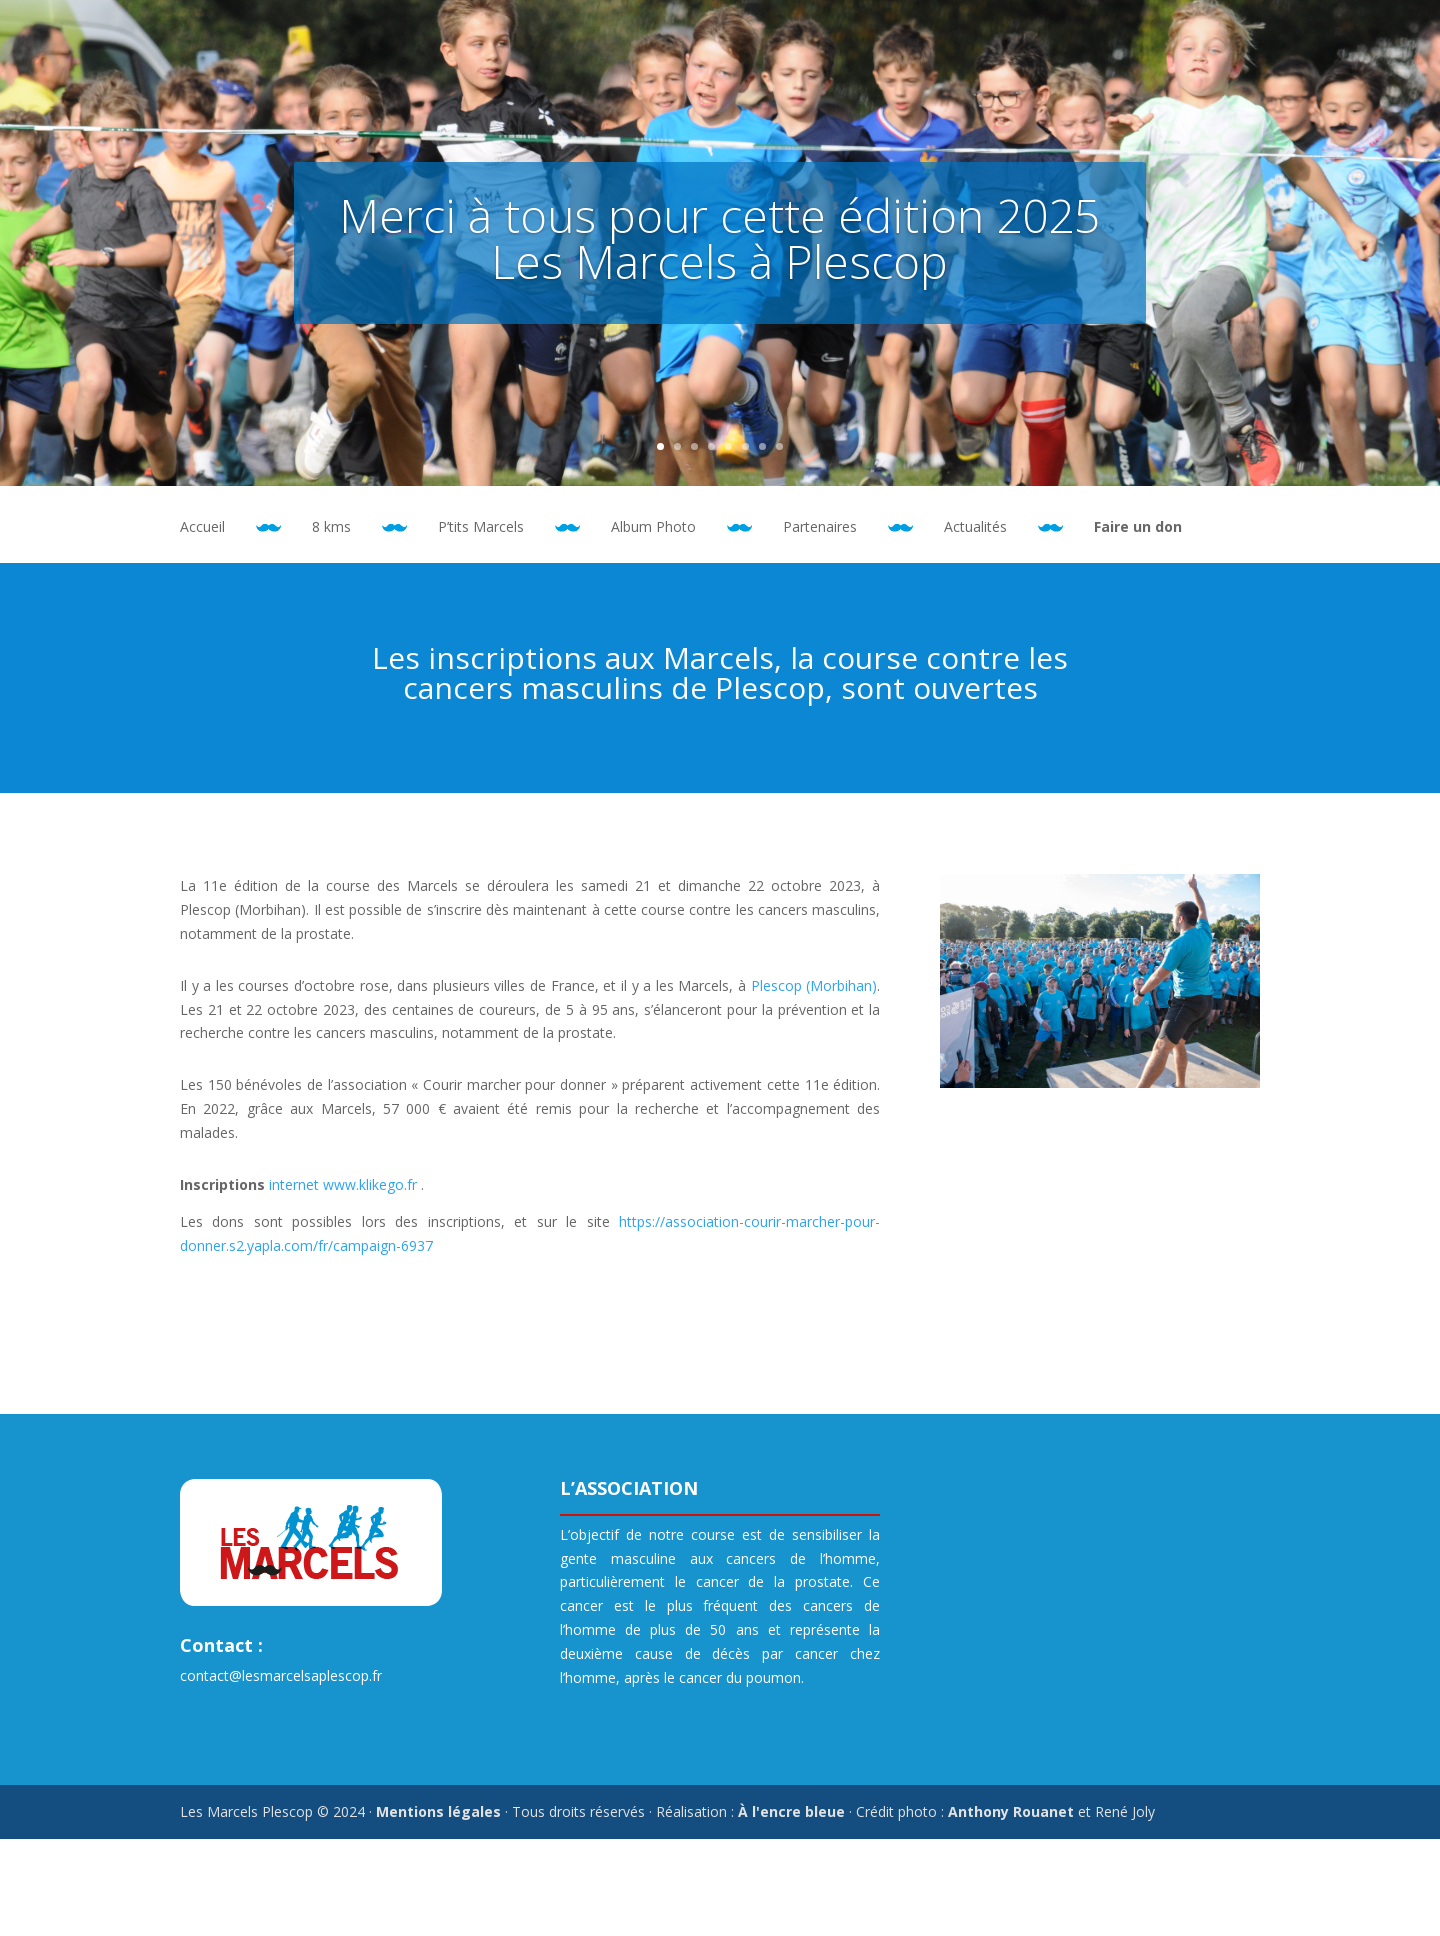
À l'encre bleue (791, 1811)
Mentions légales (438, 1811)
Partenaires (820, 528)
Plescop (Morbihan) (814, 985)
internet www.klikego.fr (343, 1184)
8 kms (331, 528)
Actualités (975, 528)
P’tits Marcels (481, 528)
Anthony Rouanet (1011, 1811)
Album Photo (653, 528)
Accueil (202, 528)
